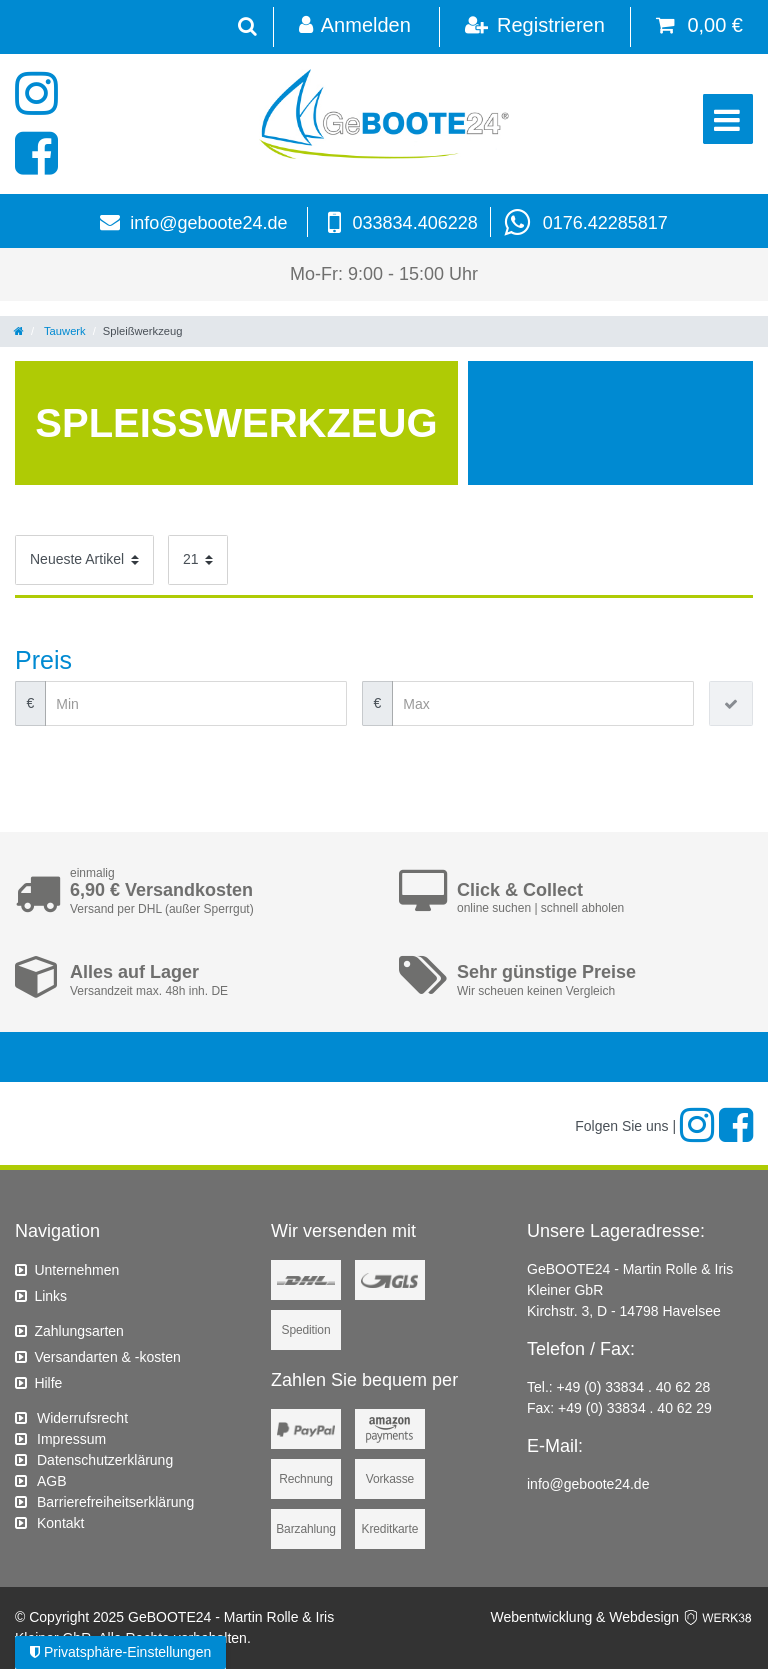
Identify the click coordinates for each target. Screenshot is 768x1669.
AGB (52, 1481)
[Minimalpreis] (196, 703)
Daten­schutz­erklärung (105, 1460)
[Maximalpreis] (543, 703)
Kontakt (60, 1523)
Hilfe (48, 1383)
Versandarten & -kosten (107, 1357)
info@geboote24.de (208, 223)
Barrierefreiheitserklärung (115, 1502)
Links (50, 1296)
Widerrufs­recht (82, 1418)
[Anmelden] (354, 27)
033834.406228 (415, 223)
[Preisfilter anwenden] (731, 703)
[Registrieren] (534, 27)
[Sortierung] (84, 560)
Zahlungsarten (79, 1331)
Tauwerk (63, 331)
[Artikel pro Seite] (198, 560)
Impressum (71, 1439)
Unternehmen (76, 1270)
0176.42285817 (605, 223)
